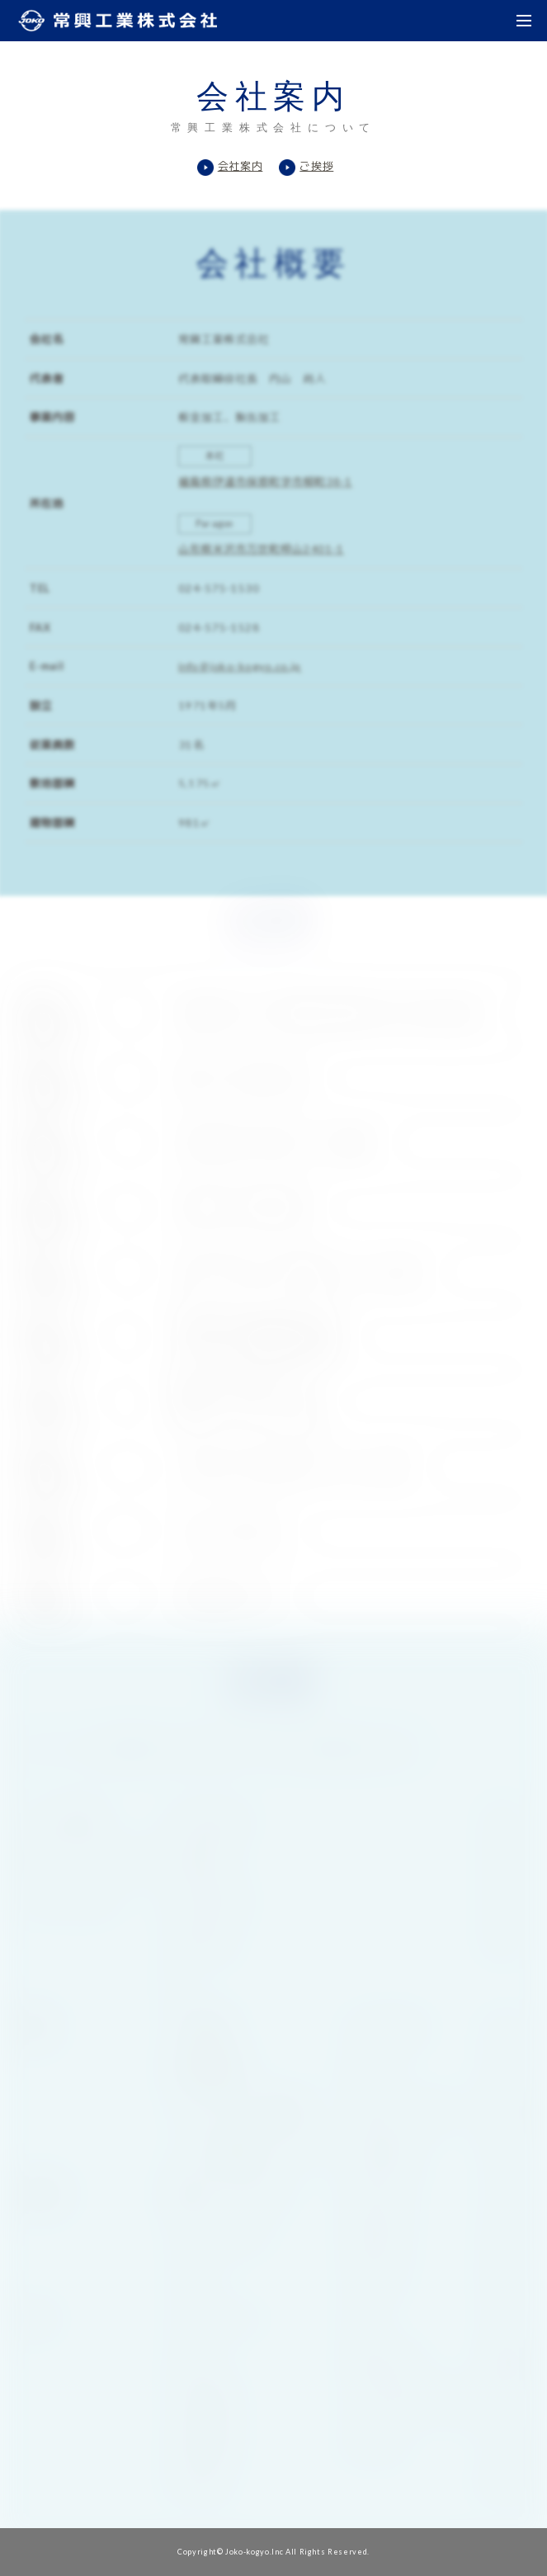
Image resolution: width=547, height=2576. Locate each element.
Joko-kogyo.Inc (254, 2551)
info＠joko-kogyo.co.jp (238, 673)
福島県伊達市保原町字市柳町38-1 (265, 477)
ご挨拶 (316, 166)
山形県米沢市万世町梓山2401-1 (260, 549)
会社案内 (240, 166)
